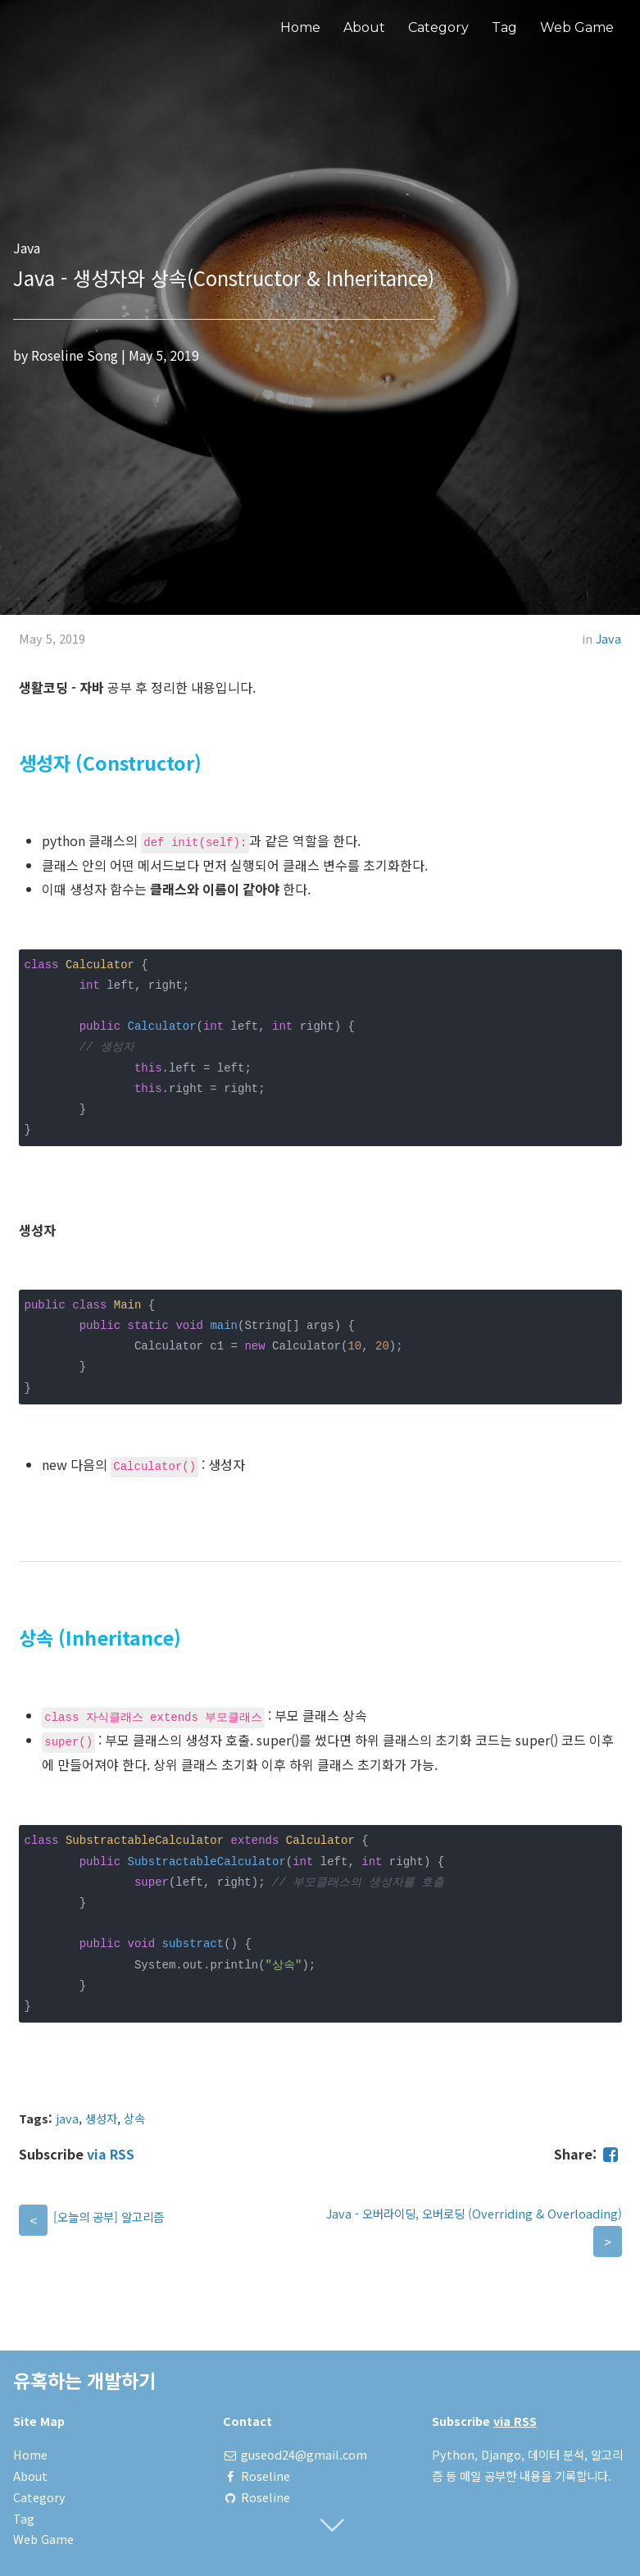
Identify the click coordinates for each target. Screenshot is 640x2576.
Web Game (577, 27)
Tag (504, 27)
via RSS (110, 2154)
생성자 (101, 2118)
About (364, 27)
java (67, 2118)
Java (608, 638)
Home (300, 27)
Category (438, 27)
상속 (134, 2118)
